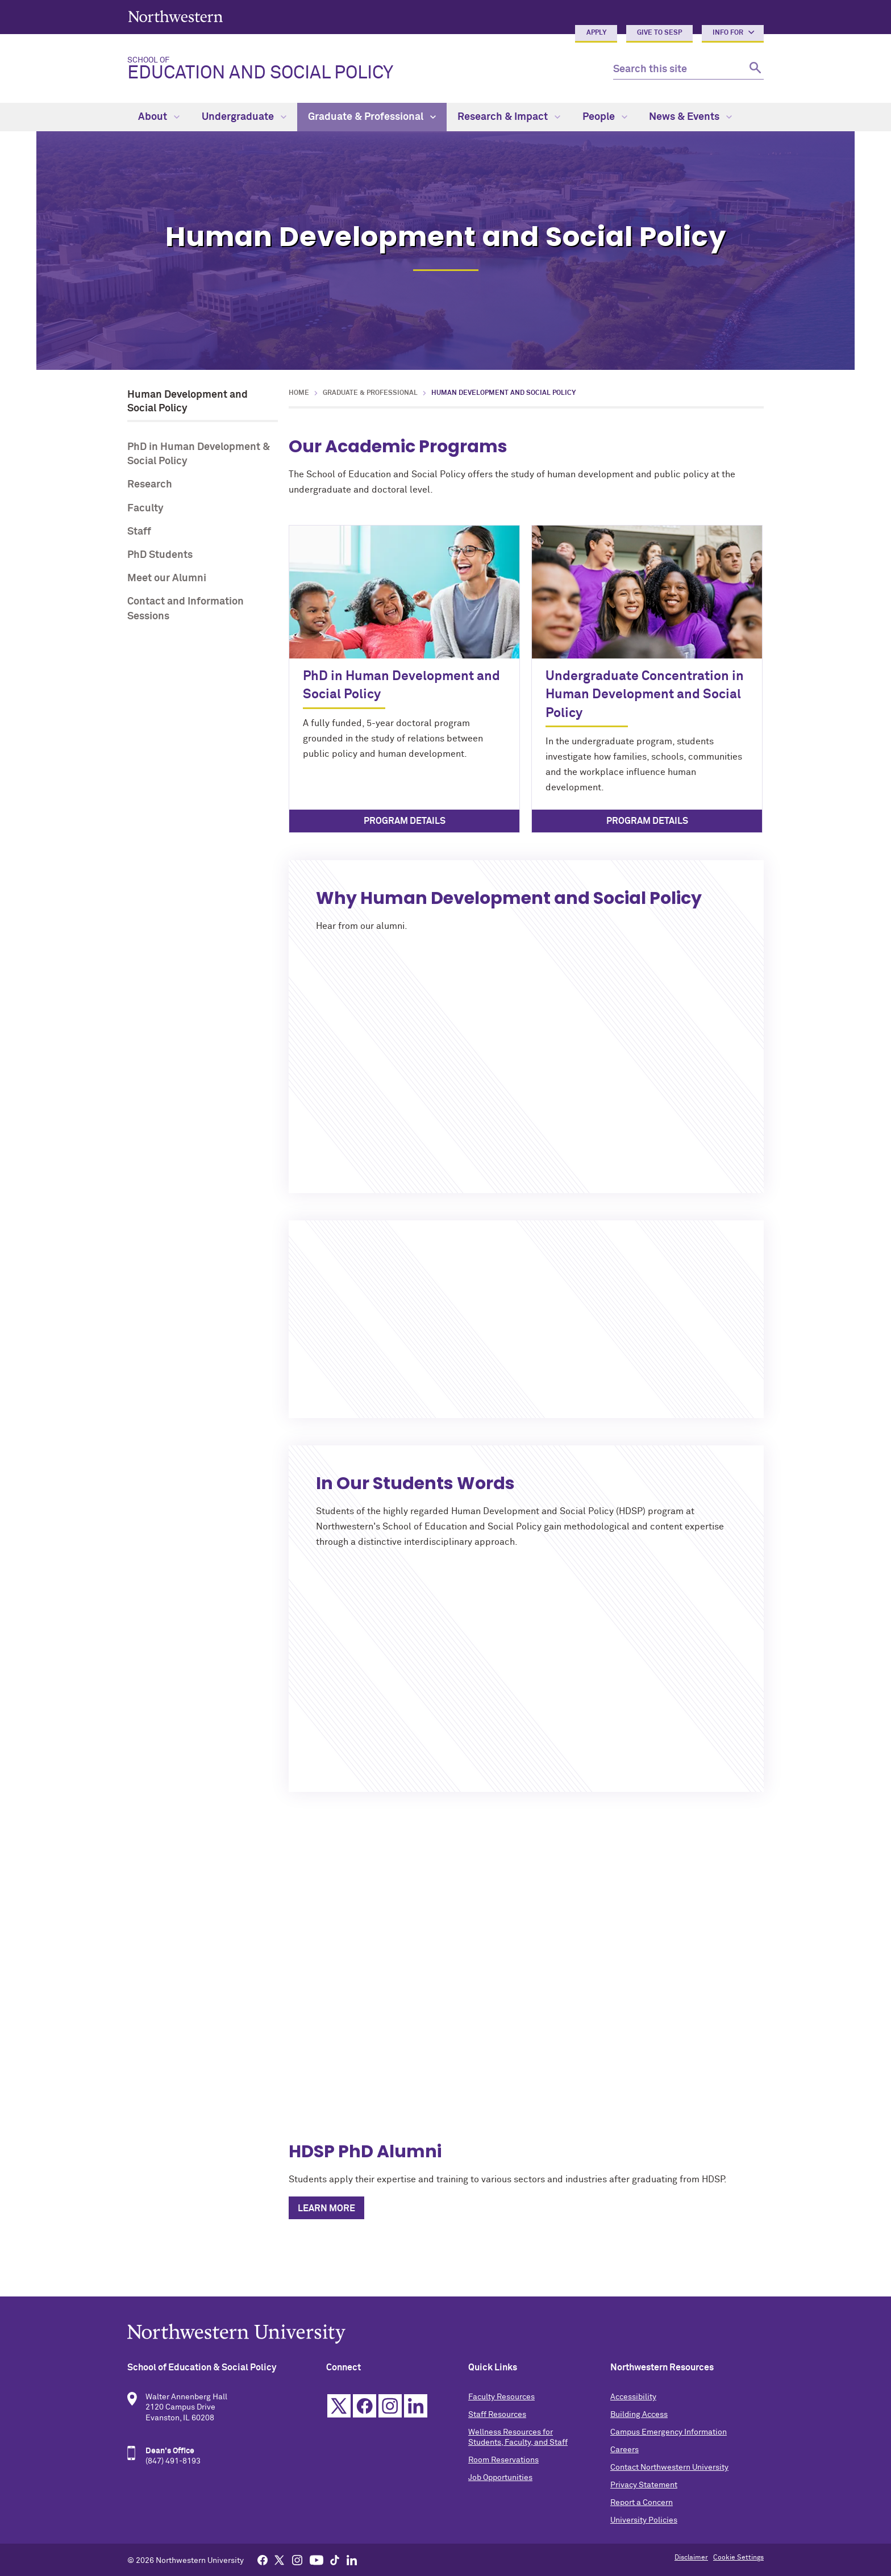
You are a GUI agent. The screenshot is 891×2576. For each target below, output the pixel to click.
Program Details (405, 821)
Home (299, 393)
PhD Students (160, 555)
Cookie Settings (738, 2557)
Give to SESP (659, 33)
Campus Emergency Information (668, 2432)
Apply (596, 33)
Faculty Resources (501, 2397)
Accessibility (633, 2397)
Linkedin (415, 2405)
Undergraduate (244, 117)
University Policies (643, 2520)
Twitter (339, 2405)
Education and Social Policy (361, 69)
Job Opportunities (500, 2478)
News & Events (690, 117)
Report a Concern (641, 2503)
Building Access (639, 2415)
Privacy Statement (643, 2485)
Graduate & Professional (372, 117)
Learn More (326, 2208)
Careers (624, 2450)
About (159, 117)
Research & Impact (508, 117)
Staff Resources (497, 2415)
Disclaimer (691, 2557)
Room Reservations (503, 2460)
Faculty (145, 508)
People (604, 117)
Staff (139, 532)
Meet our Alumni (166, 578)
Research (149, 485)
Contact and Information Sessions (185, 609)
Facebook (364, 2405)
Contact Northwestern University (669, 2467)
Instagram (390, 2405)
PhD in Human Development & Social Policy (198, 454)
